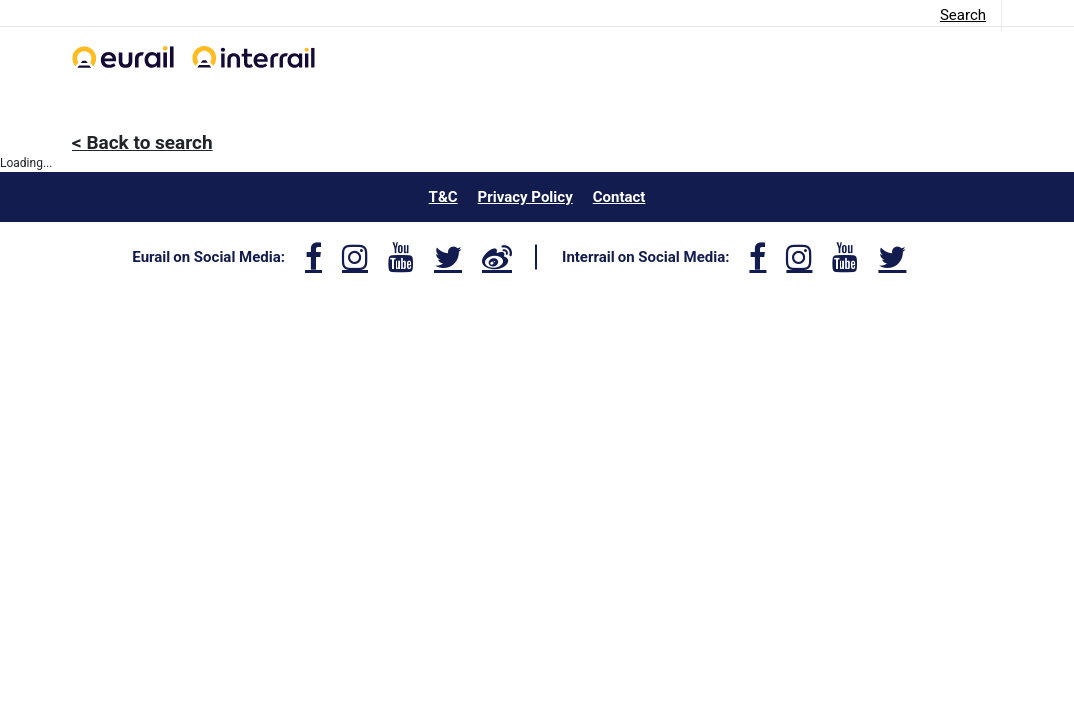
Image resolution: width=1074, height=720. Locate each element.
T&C (443, 197)
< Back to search (142, 142)
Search (963, 15)
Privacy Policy (525, 197)
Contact (619, 197)
